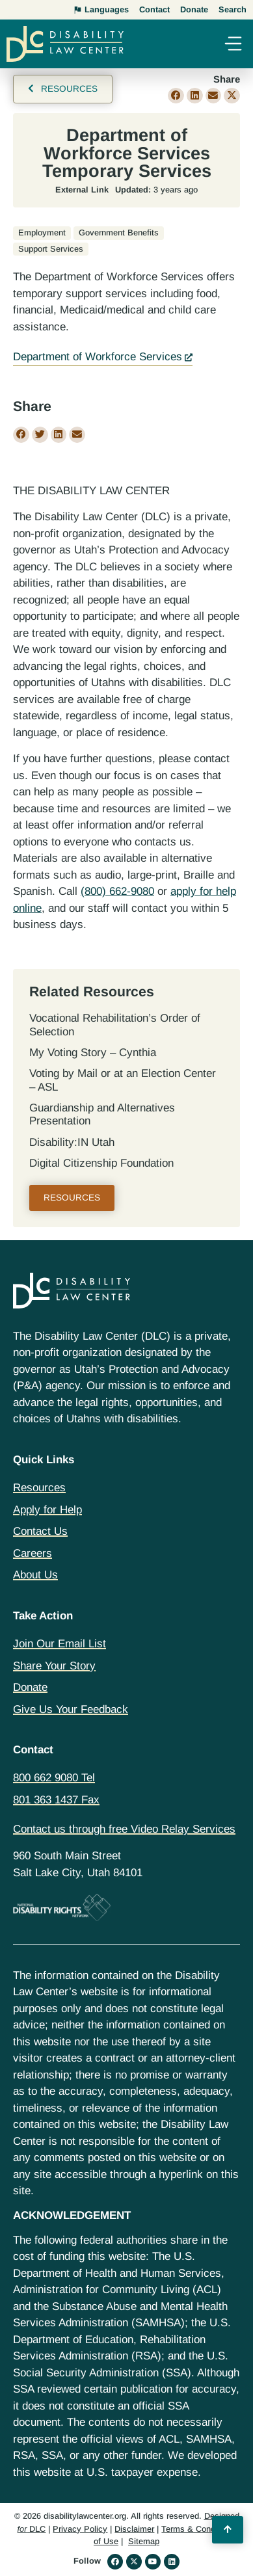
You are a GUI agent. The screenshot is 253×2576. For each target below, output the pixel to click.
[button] (232, 45)
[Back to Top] (227, 2529)
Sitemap (143, 2541)
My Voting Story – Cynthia (92, 1052)
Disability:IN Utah (71, 1142)
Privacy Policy (80, 2529)
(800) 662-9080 (117, 891)
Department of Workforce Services (97, 357)
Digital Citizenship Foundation (101, 1163)
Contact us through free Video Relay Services (124, 1829)
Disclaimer (134, 2529)
